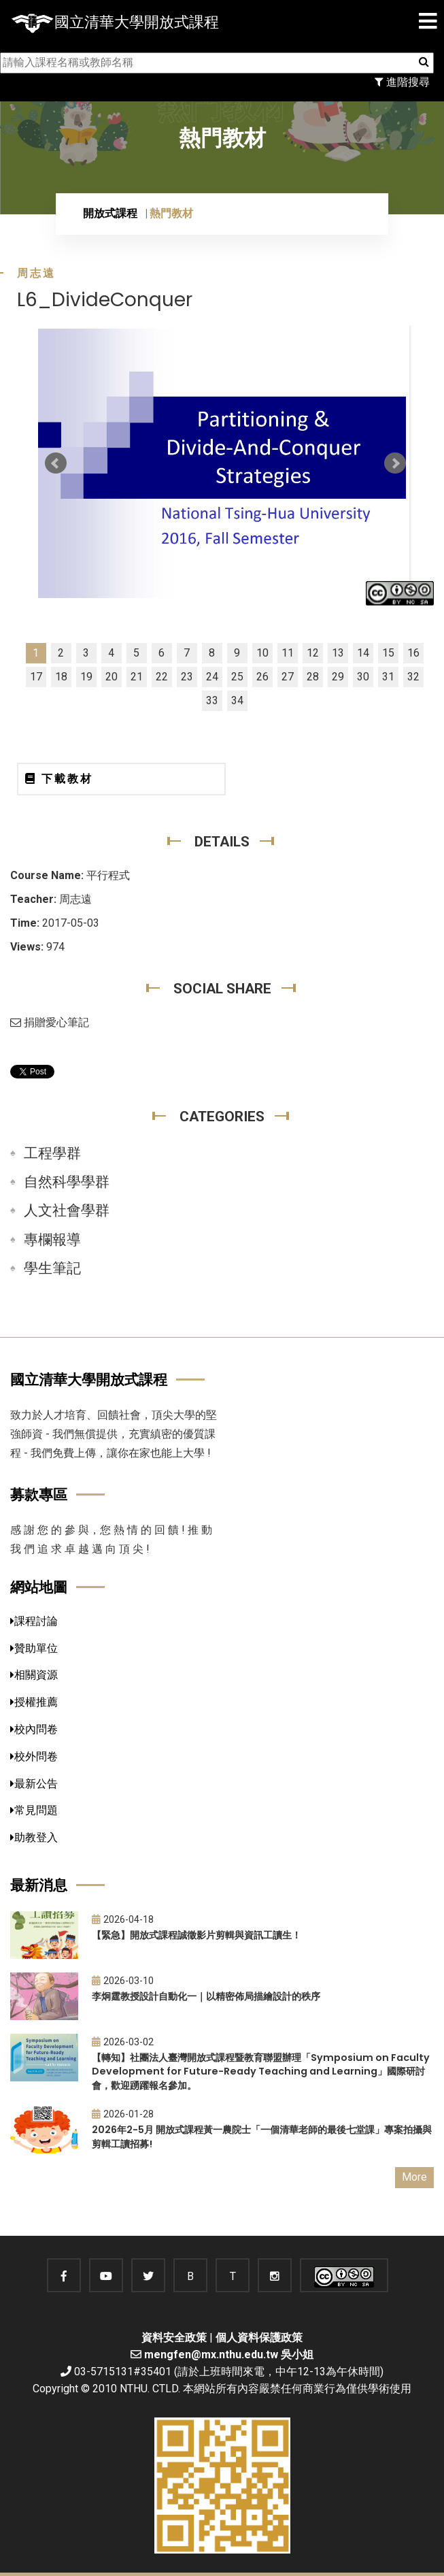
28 (313, 676)
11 (287, 652)
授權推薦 (34, 1702)
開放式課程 (110, 213)
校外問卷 (34, 1756)
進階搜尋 (402, 82)
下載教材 (59, 778)
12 (313, 652)
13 (338, 652)
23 (187, 676)
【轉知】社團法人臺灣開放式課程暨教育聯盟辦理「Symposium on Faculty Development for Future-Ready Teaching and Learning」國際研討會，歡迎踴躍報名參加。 (261, 2071)
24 (212, 676)
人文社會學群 (66, 1210)
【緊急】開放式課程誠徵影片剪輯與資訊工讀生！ (196, 1935)
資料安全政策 (174, 2337)
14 (363, 652)
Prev (56, 463)
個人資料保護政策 (259, 2337)
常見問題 (34, 1810)
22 (162, 676)
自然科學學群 (66, 1182)
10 (262, 652)
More (414, 2176)
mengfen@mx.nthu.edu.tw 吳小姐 (228, 2354)
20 (111, 676)
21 (137, 676)
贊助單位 (34, 1648)
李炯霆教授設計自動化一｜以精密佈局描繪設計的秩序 (206, 1996)
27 (287, 676)
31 (388, 676)
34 (237, 700)
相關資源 (34, 1674)
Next (395, 463)
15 (388, 652)
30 (363, 676)
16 (413, 652)
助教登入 (34, 1837)
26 (262, 676)
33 (212, 700)
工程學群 (52, 1153)
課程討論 (34, 1621)
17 (36, 676)
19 (86, 676)
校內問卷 (34, 1729)
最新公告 (34, 1783)
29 (338, 676)
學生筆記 (52, 1268)
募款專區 (38, 1494)
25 (237, 676)
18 (61, 676)
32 (413, 676)
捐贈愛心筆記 (49, 1022)
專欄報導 (52, 1240)
